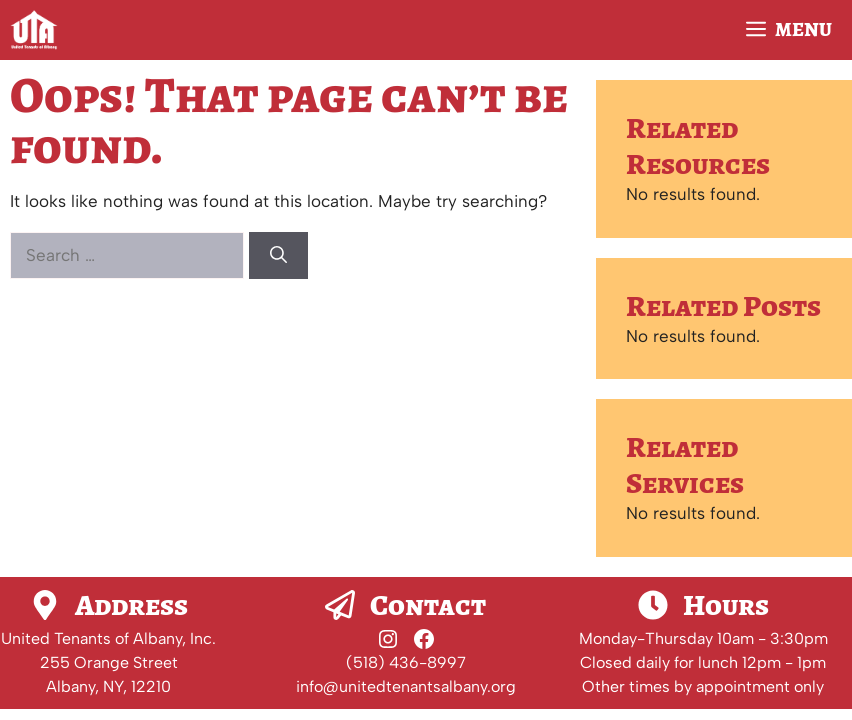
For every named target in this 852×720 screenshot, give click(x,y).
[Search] (278, 256)
